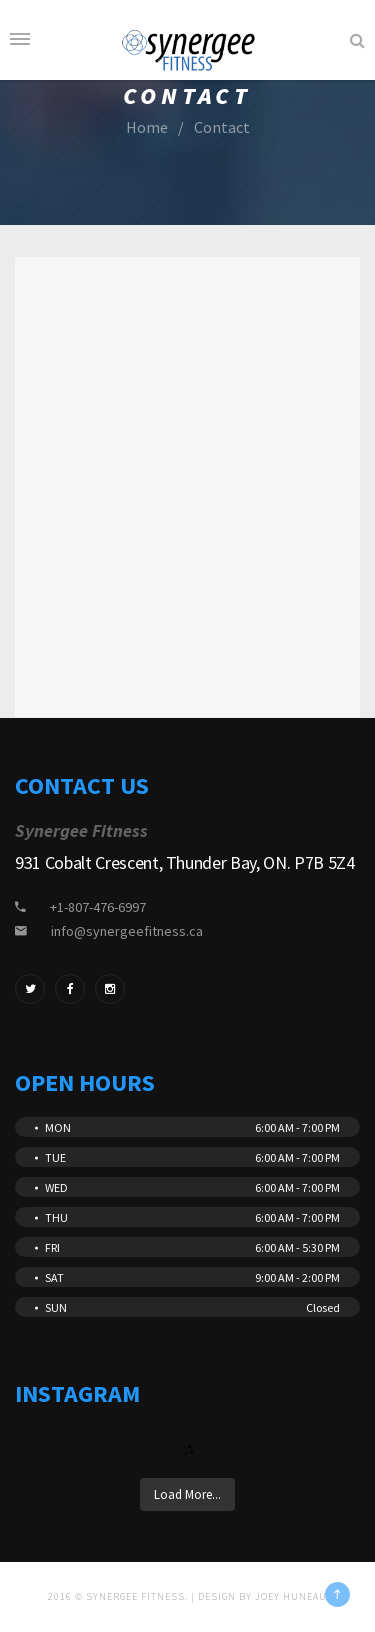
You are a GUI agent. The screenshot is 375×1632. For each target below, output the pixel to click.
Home (147, 127)
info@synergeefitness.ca (127, 931)
